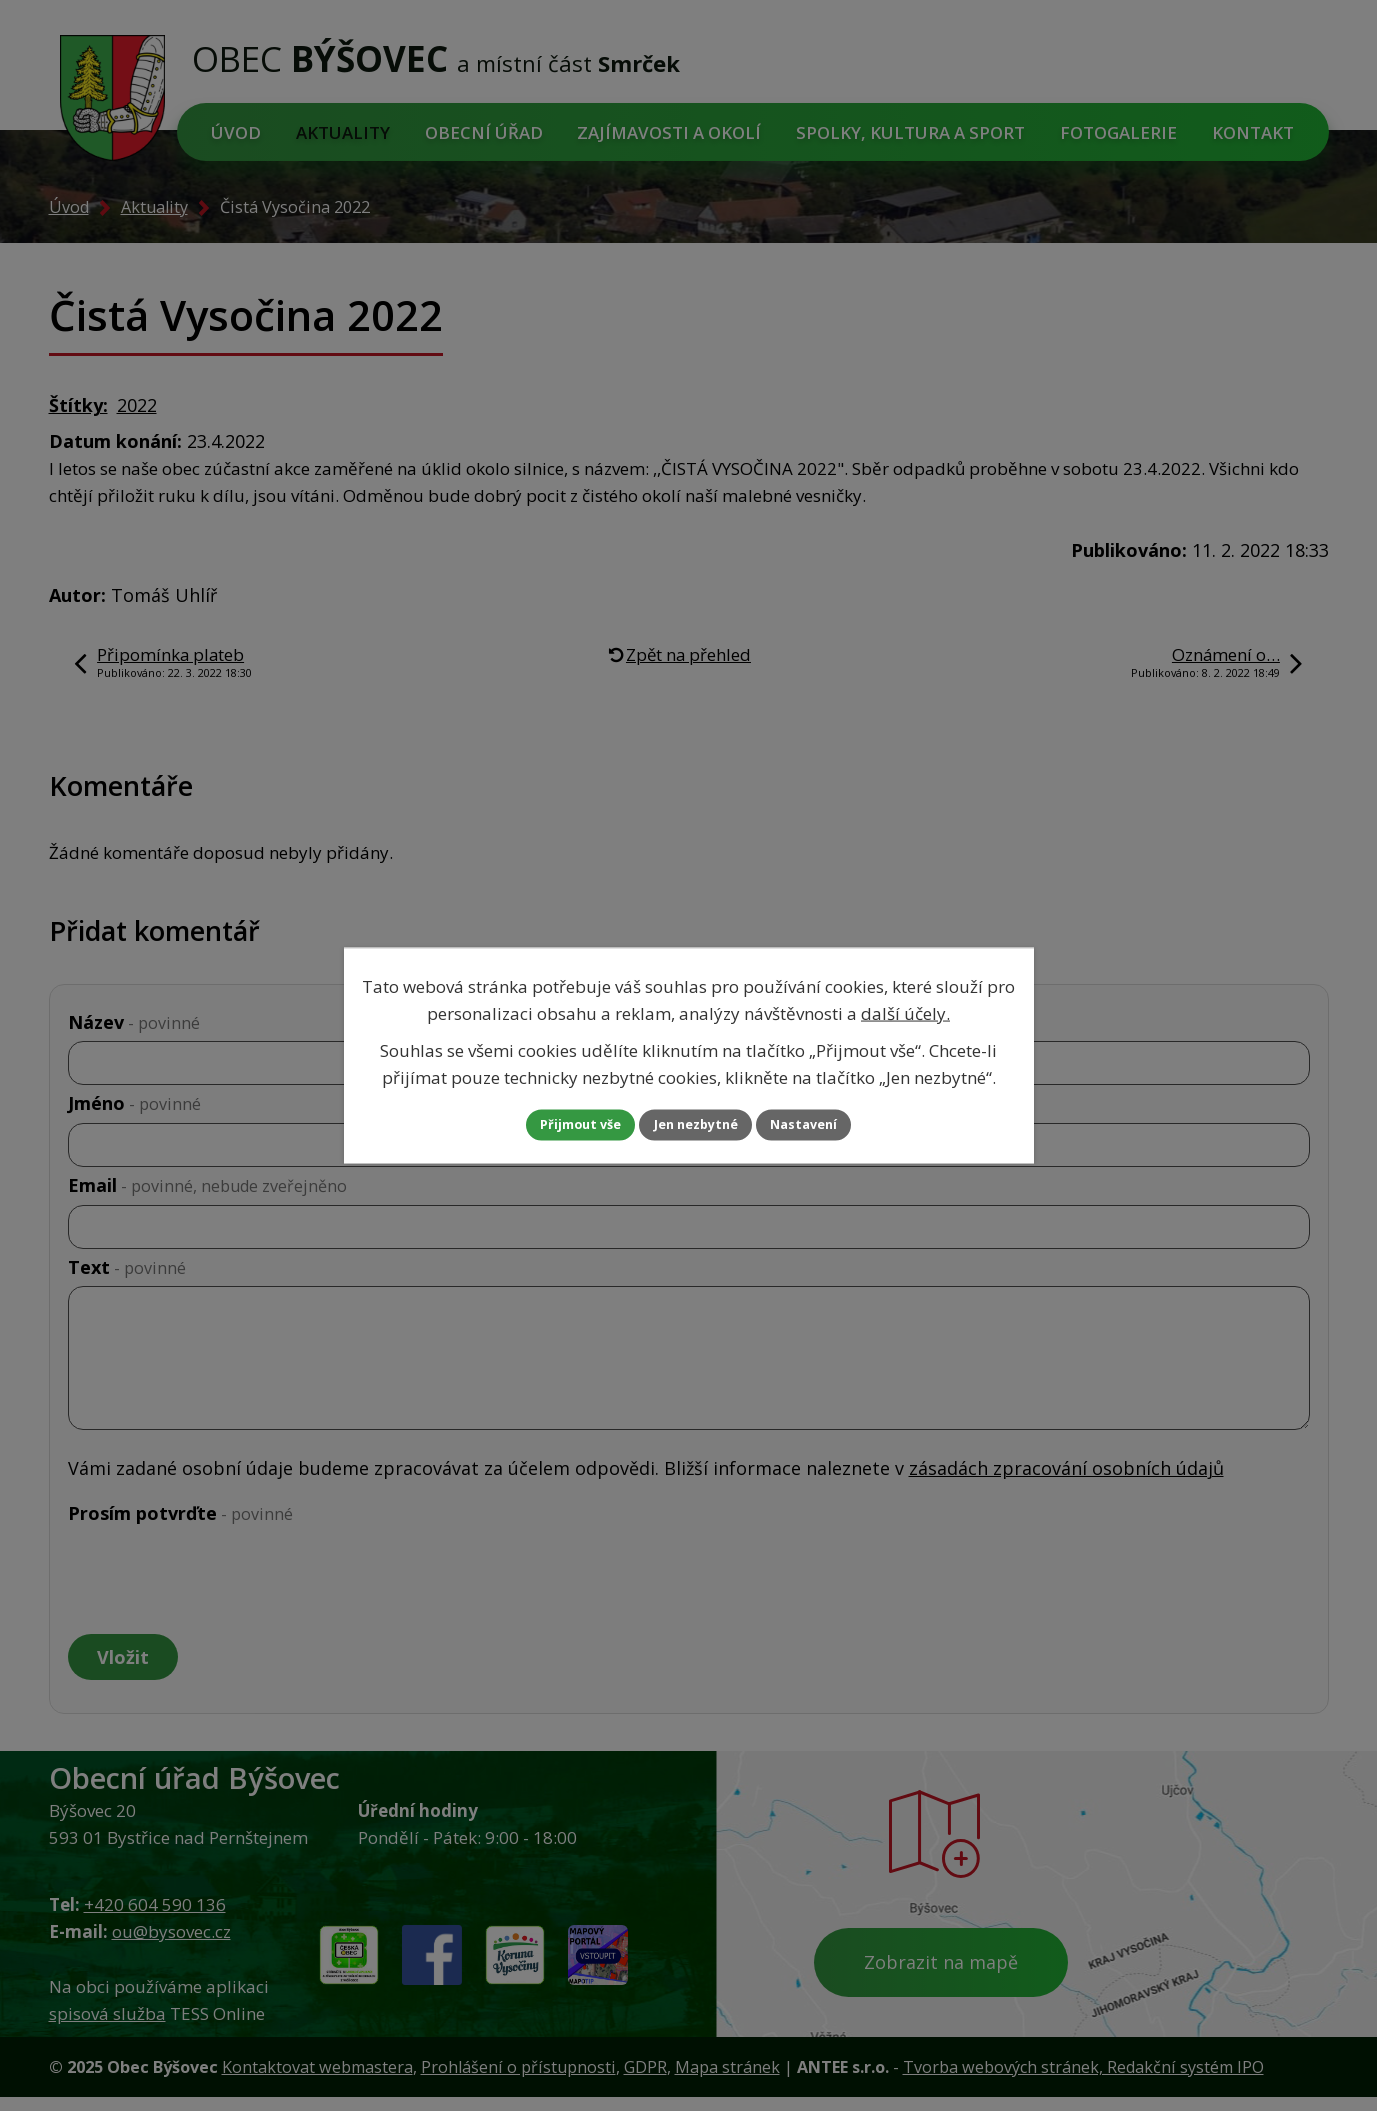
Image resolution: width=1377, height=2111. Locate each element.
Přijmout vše (558, 1125)
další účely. (905, 1010)
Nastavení (827, 1125)
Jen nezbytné (696, 1125)
